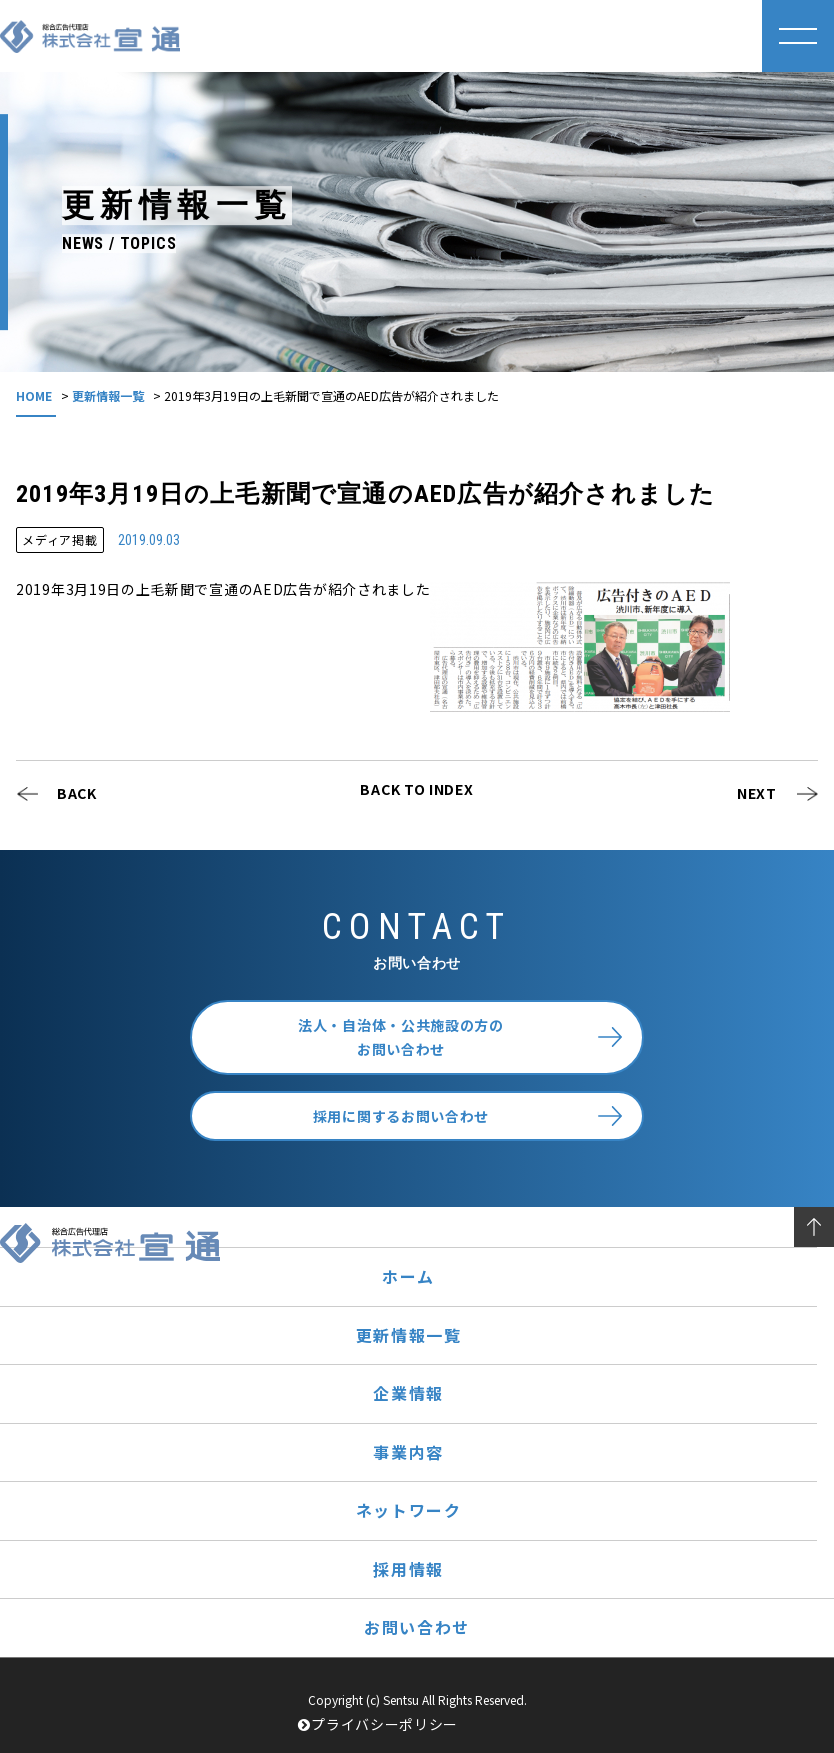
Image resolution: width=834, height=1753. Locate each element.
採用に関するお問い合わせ (401, 1116)
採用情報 (408, 1569)
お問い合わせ (417, 1627)
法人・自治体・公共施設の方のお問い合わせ (401, 1037)
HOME (34, 395)
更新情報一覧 (108, 395)
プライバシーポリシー (378, 1724)
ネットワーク (409, 1510)
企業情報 (408, 1393)
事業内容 (408, 1452)
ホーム (408, 1276)
